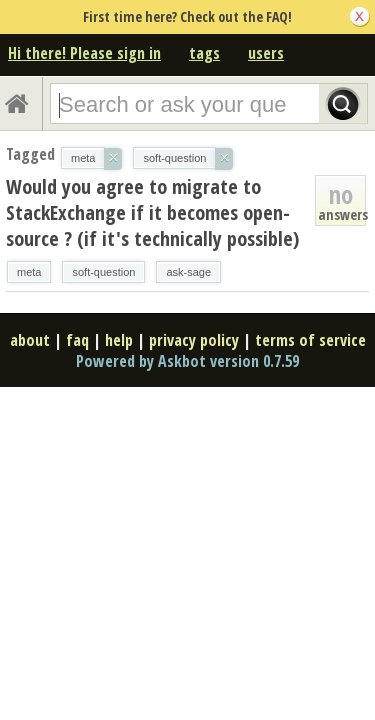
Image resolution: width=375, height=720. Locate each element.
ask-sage (188, 272)
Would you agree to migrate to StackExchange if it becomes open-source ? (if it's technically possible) (152, 212)
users (266, 53)
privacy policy (194, 340)
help (119, 340)
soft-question (103, 272)
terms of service (310, 340)
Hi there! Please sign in (84, 53)
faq (77, 340)
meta (29, 272)
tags (204, 53)
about (30, 340)
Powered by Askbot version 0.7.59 (187, 361)
